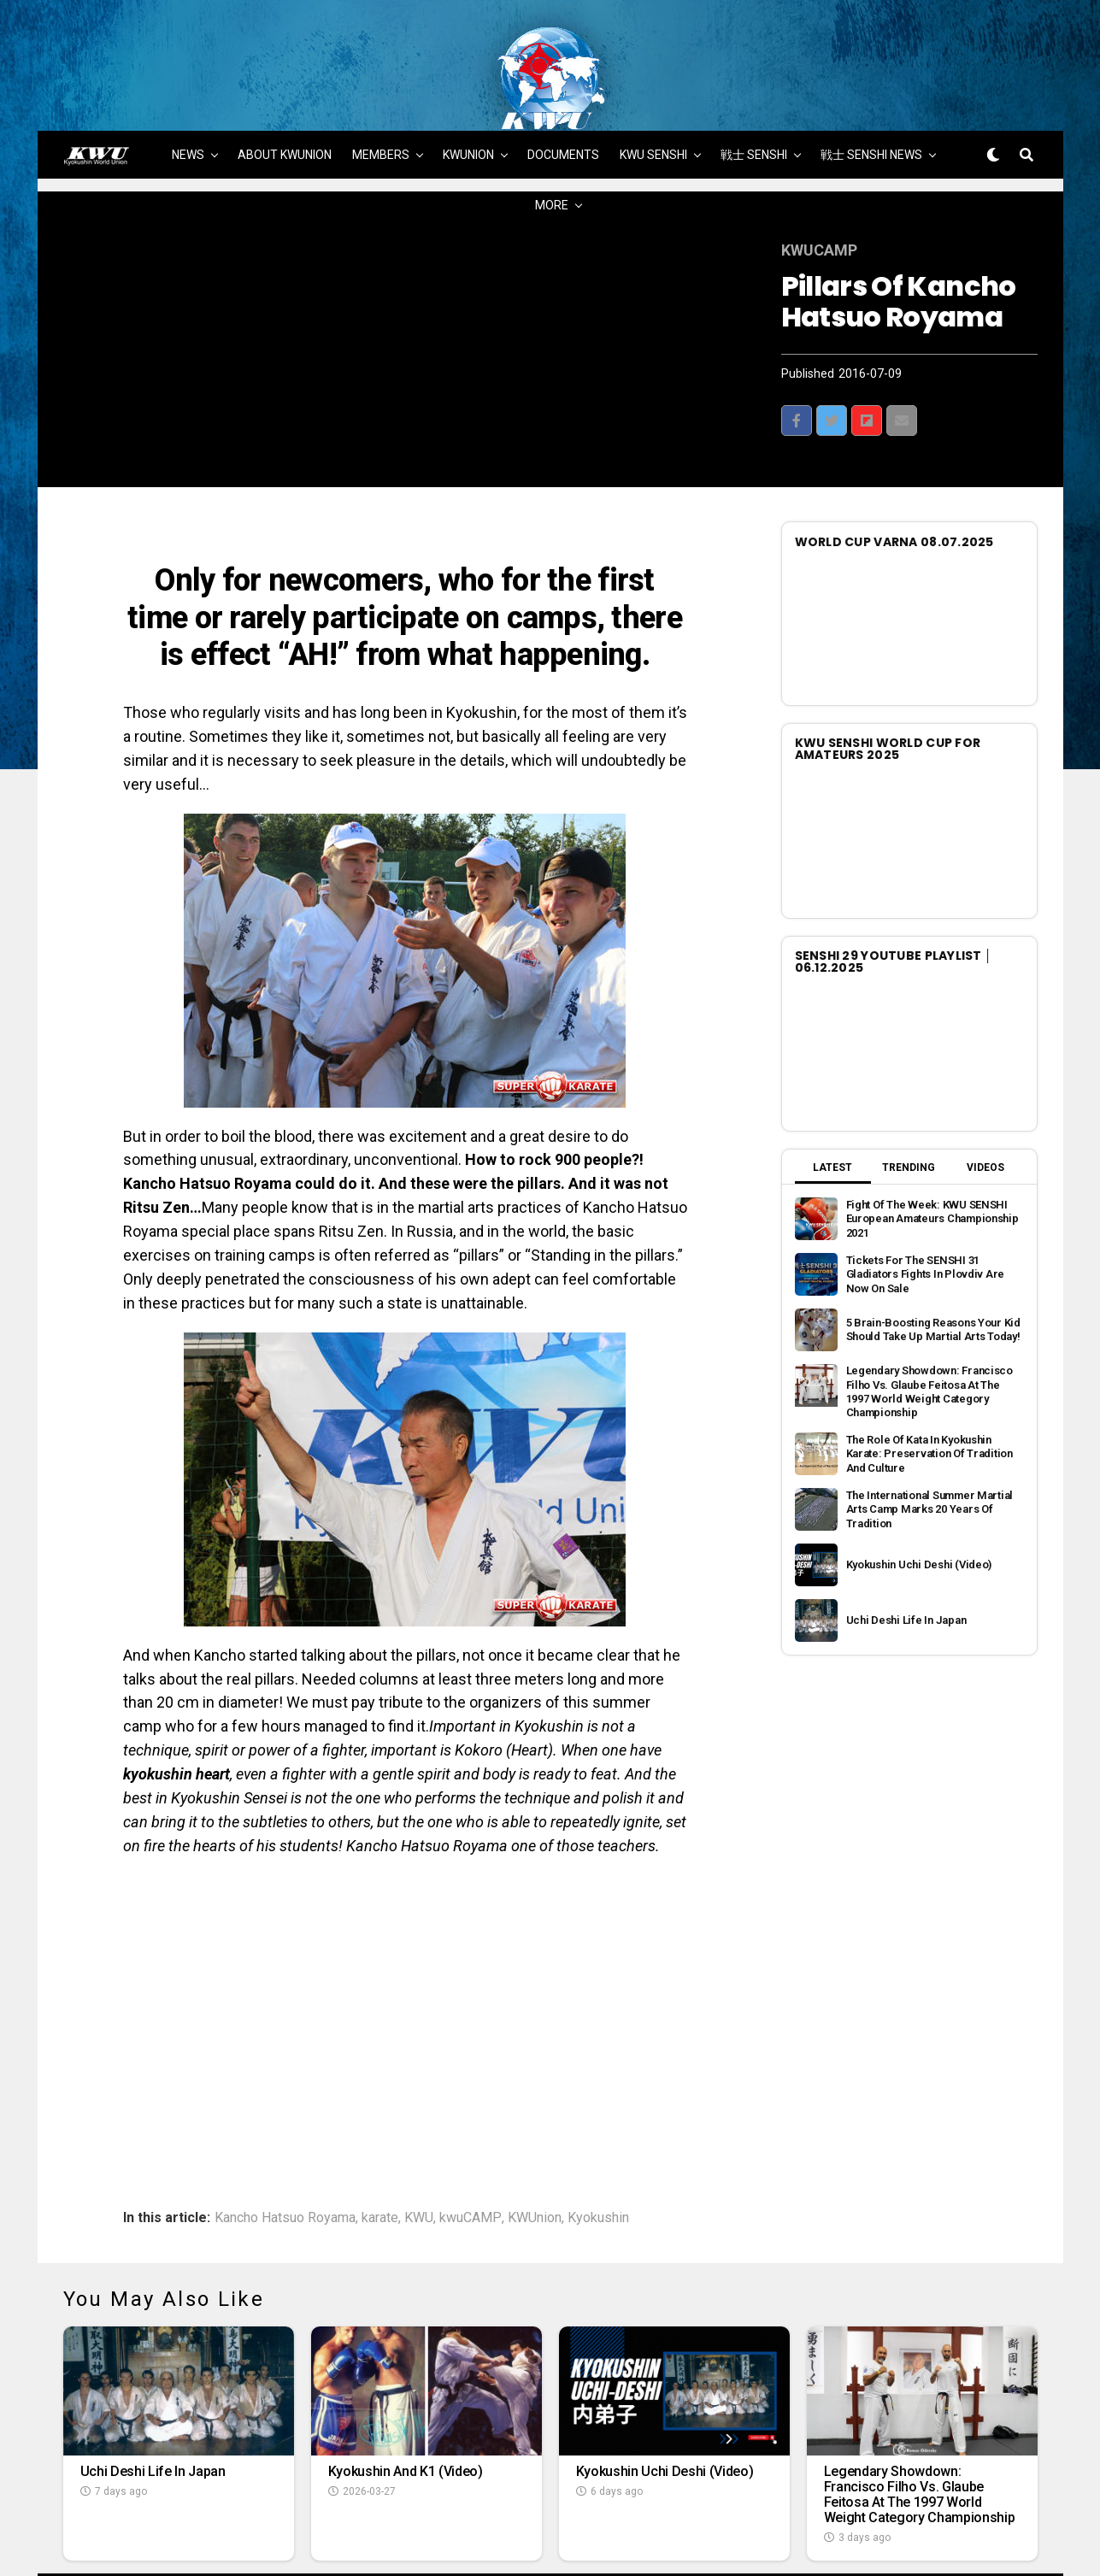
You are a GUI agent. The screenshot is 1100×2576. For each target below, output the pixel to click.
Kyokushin (598, 2158)
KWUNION (468, 96)
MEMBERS (380, 96)
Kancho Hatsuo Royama (285, 2158)
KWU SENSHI (653, 96)
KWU (418, 2158)
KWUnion (535, 2158)
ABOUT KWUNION (285, 96)
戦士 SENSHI (754, 96)
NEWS (188, 96)
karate (380, 2158)
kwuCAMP (470, 2158)
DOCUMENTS (563, 96)
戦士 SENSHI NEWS (871, 96)
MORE (551, 146)
